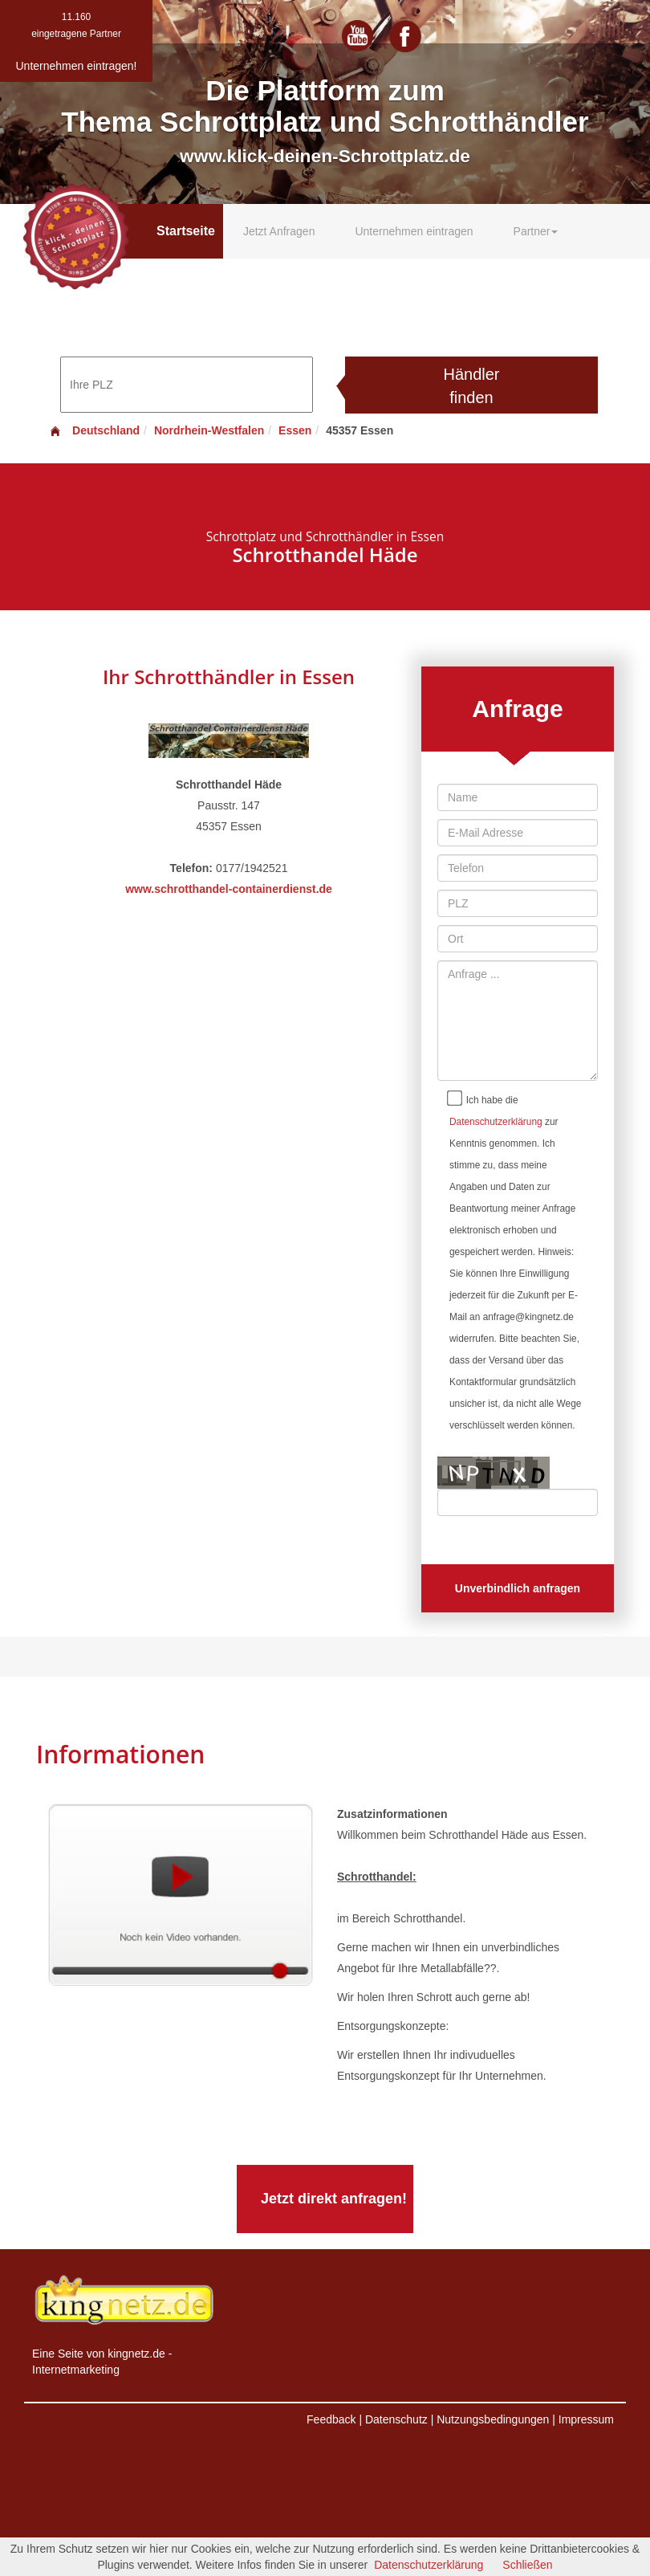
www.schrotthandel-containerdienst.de (228, 888)
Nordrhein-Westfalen (209, 430)
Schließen (527, 2564)
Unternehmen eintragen (414, 231)
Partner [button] (536, 231)
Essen (294, 430)
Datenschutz (396, 2419)
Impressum (586, 2419)
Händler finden (471, 385)
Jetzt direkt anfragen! (334, 2199)
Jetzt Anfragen (279, 231)
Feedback (331, 2419)
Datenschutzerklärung (495, 1121)
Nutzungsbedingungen (493, 2419)
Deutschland (94, 430)
